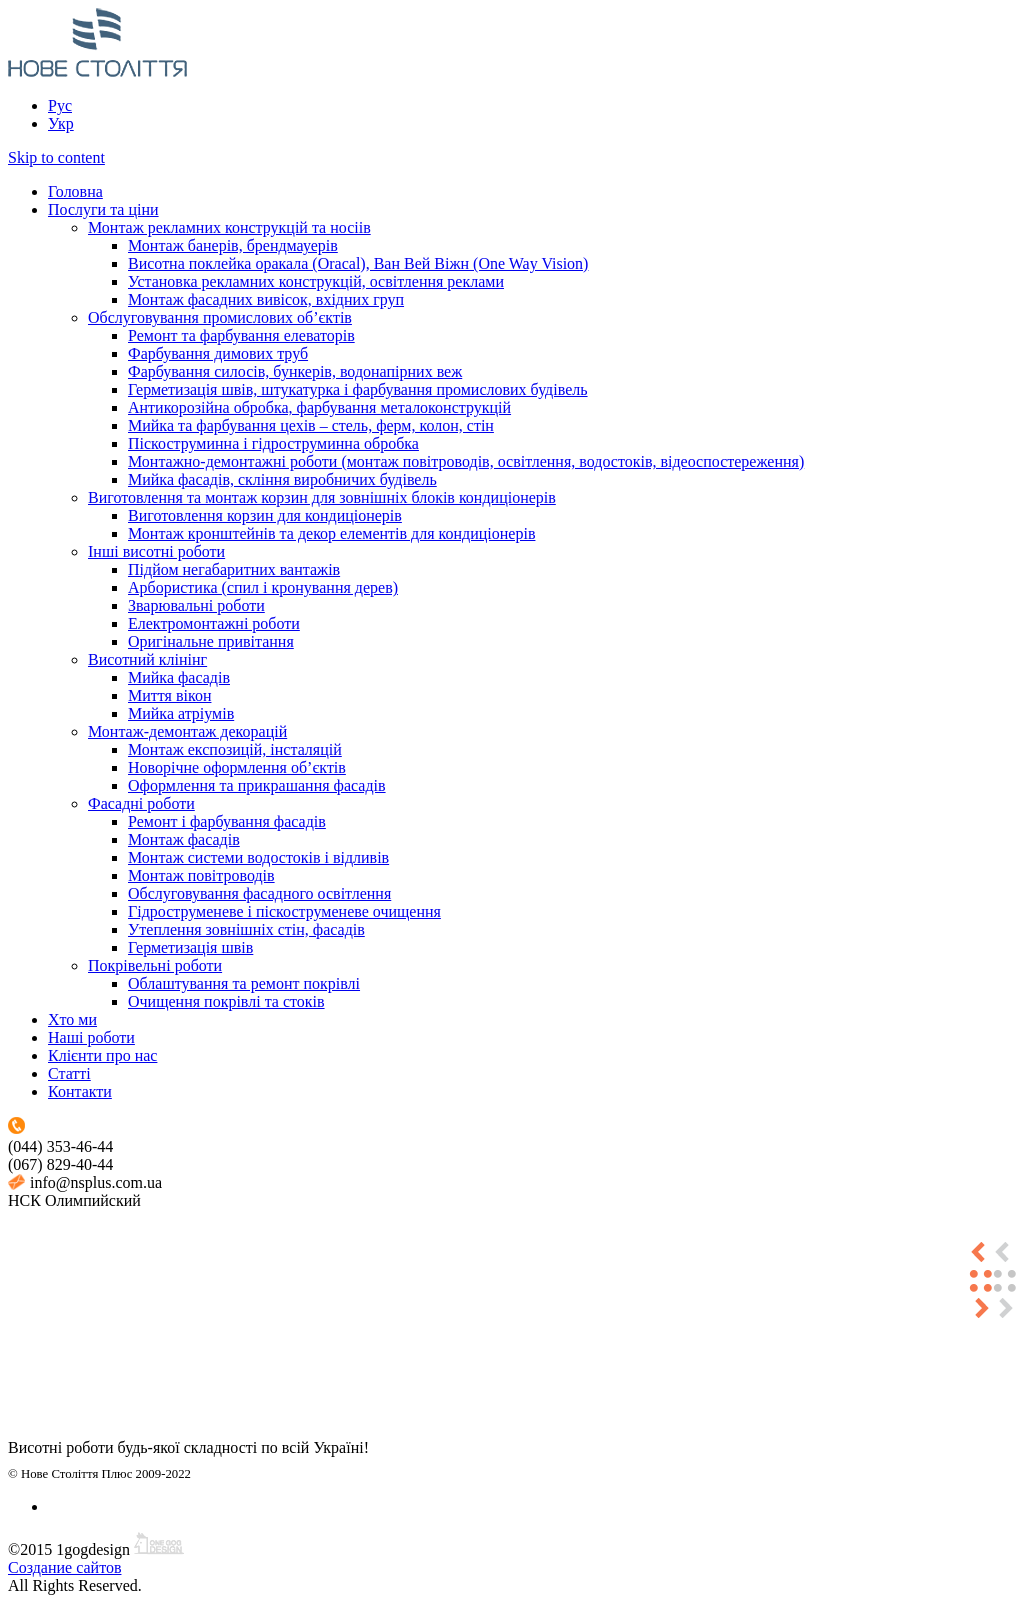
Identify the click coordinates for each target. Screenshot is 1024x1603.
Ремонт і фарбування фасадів (227, 821)
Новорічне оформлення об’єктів (237, 767)
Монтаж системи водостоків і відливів (258, 857)
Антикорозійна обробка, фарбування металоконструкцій (319, 407)
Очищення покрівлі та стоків (226, 1001)
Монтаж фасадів (184, 839)
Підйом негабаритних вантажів (234, 569)
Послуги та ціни (103, 209)
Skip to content (56, 157)
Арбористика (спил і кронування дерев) (263, 587)
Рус (60, 105)
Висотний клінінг (147, 659)
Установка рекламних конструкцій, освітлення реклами (316, 281)
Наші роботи (91, 1037)
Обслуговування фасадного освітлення (259, 893)
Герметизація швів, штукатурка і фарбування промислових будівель (358, 389)
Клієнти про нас (102, 1055)
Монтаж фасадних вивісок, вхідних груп (266, 299)
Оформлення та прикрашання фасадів (257, 785)
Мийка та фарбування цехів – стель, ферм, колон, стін (311, 425)
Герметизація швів (190, 947)
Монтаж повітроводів (201, 875)
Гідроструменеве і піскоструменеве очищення (284, 911)
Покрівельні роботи (155, 965)
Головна (75, 191)
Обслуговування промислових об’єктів (220, 317)
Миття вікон (169, 695)
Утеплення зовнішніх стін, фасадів (246, 929)
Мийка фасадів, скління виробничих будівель (282, 479)
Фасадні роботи (141, 803)
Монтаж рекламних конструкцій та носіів (229, 227)
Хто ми (72, 1019)
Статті (69, 1073)
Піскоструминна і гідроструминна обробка (273, 443)
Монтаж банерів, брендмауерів (233, 245)
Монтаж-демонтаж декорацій (187, 731)
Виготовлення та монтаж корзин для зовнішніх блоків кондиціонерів (322, 497)
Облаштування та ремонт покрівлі (244, 983)
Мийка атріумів (181, 713)
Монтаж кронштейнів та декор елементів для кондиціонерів (331, 533)
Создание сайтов (64, 1567)
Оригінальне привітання (211, 641)
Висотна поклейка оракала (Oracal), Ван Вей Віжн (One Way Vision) (358, 263)
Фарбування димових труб (218, 353)
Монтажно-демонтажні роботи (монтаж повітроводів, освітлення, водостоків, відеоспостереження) (466, 461)
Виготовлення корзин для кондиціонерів (265, 515)
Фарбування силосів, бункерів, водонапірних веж (295, 371)
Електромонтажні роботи (214, 623)
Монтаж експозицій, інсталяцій (235, 749)
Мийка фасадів (179, 677)
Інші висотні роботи (156, 551)
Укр (61, 123)
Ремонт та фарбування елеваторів (241, 335)
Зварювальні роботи (196, 605)
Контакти (80, 1091)
